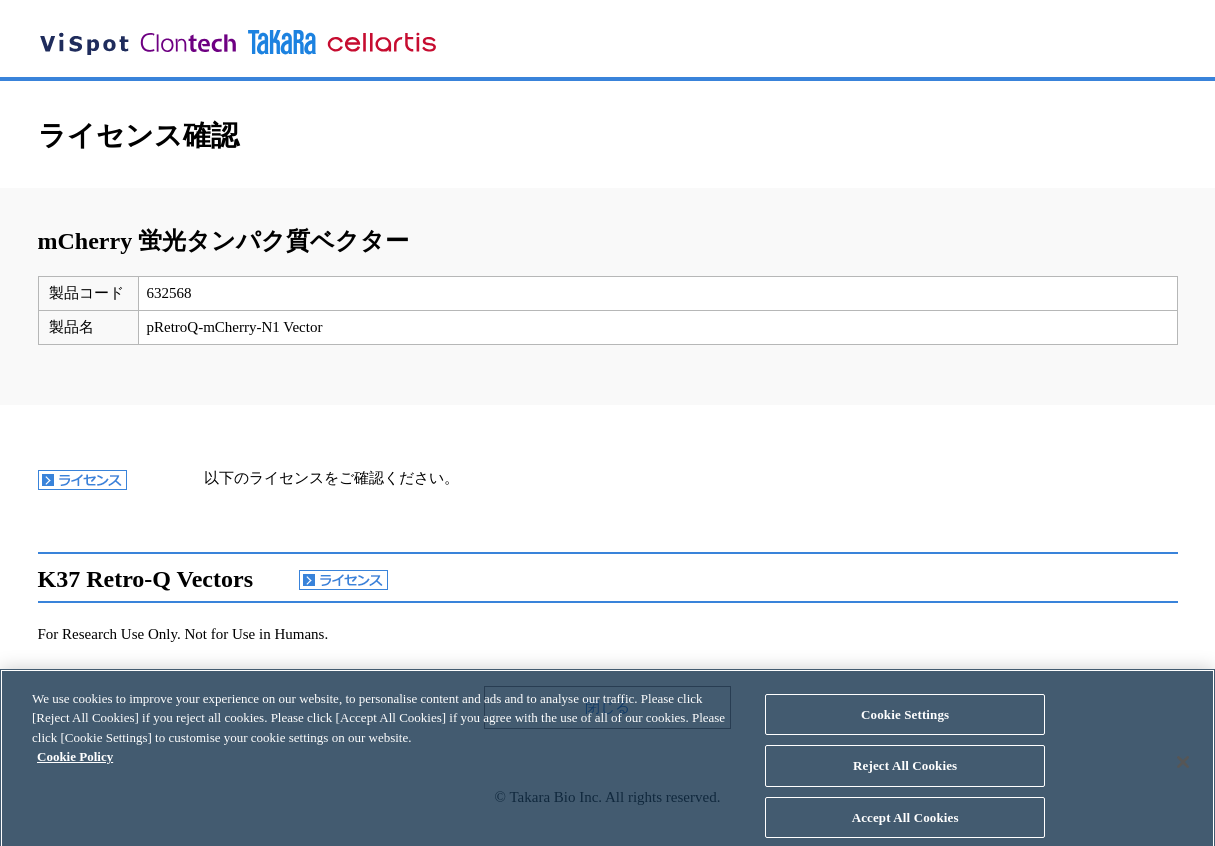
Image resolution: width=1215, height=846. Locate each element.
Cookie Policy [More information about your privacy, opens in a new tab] (75, 765)
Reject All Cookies (905, 774)
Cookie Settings (905, 722)
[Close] (1183, 770)
